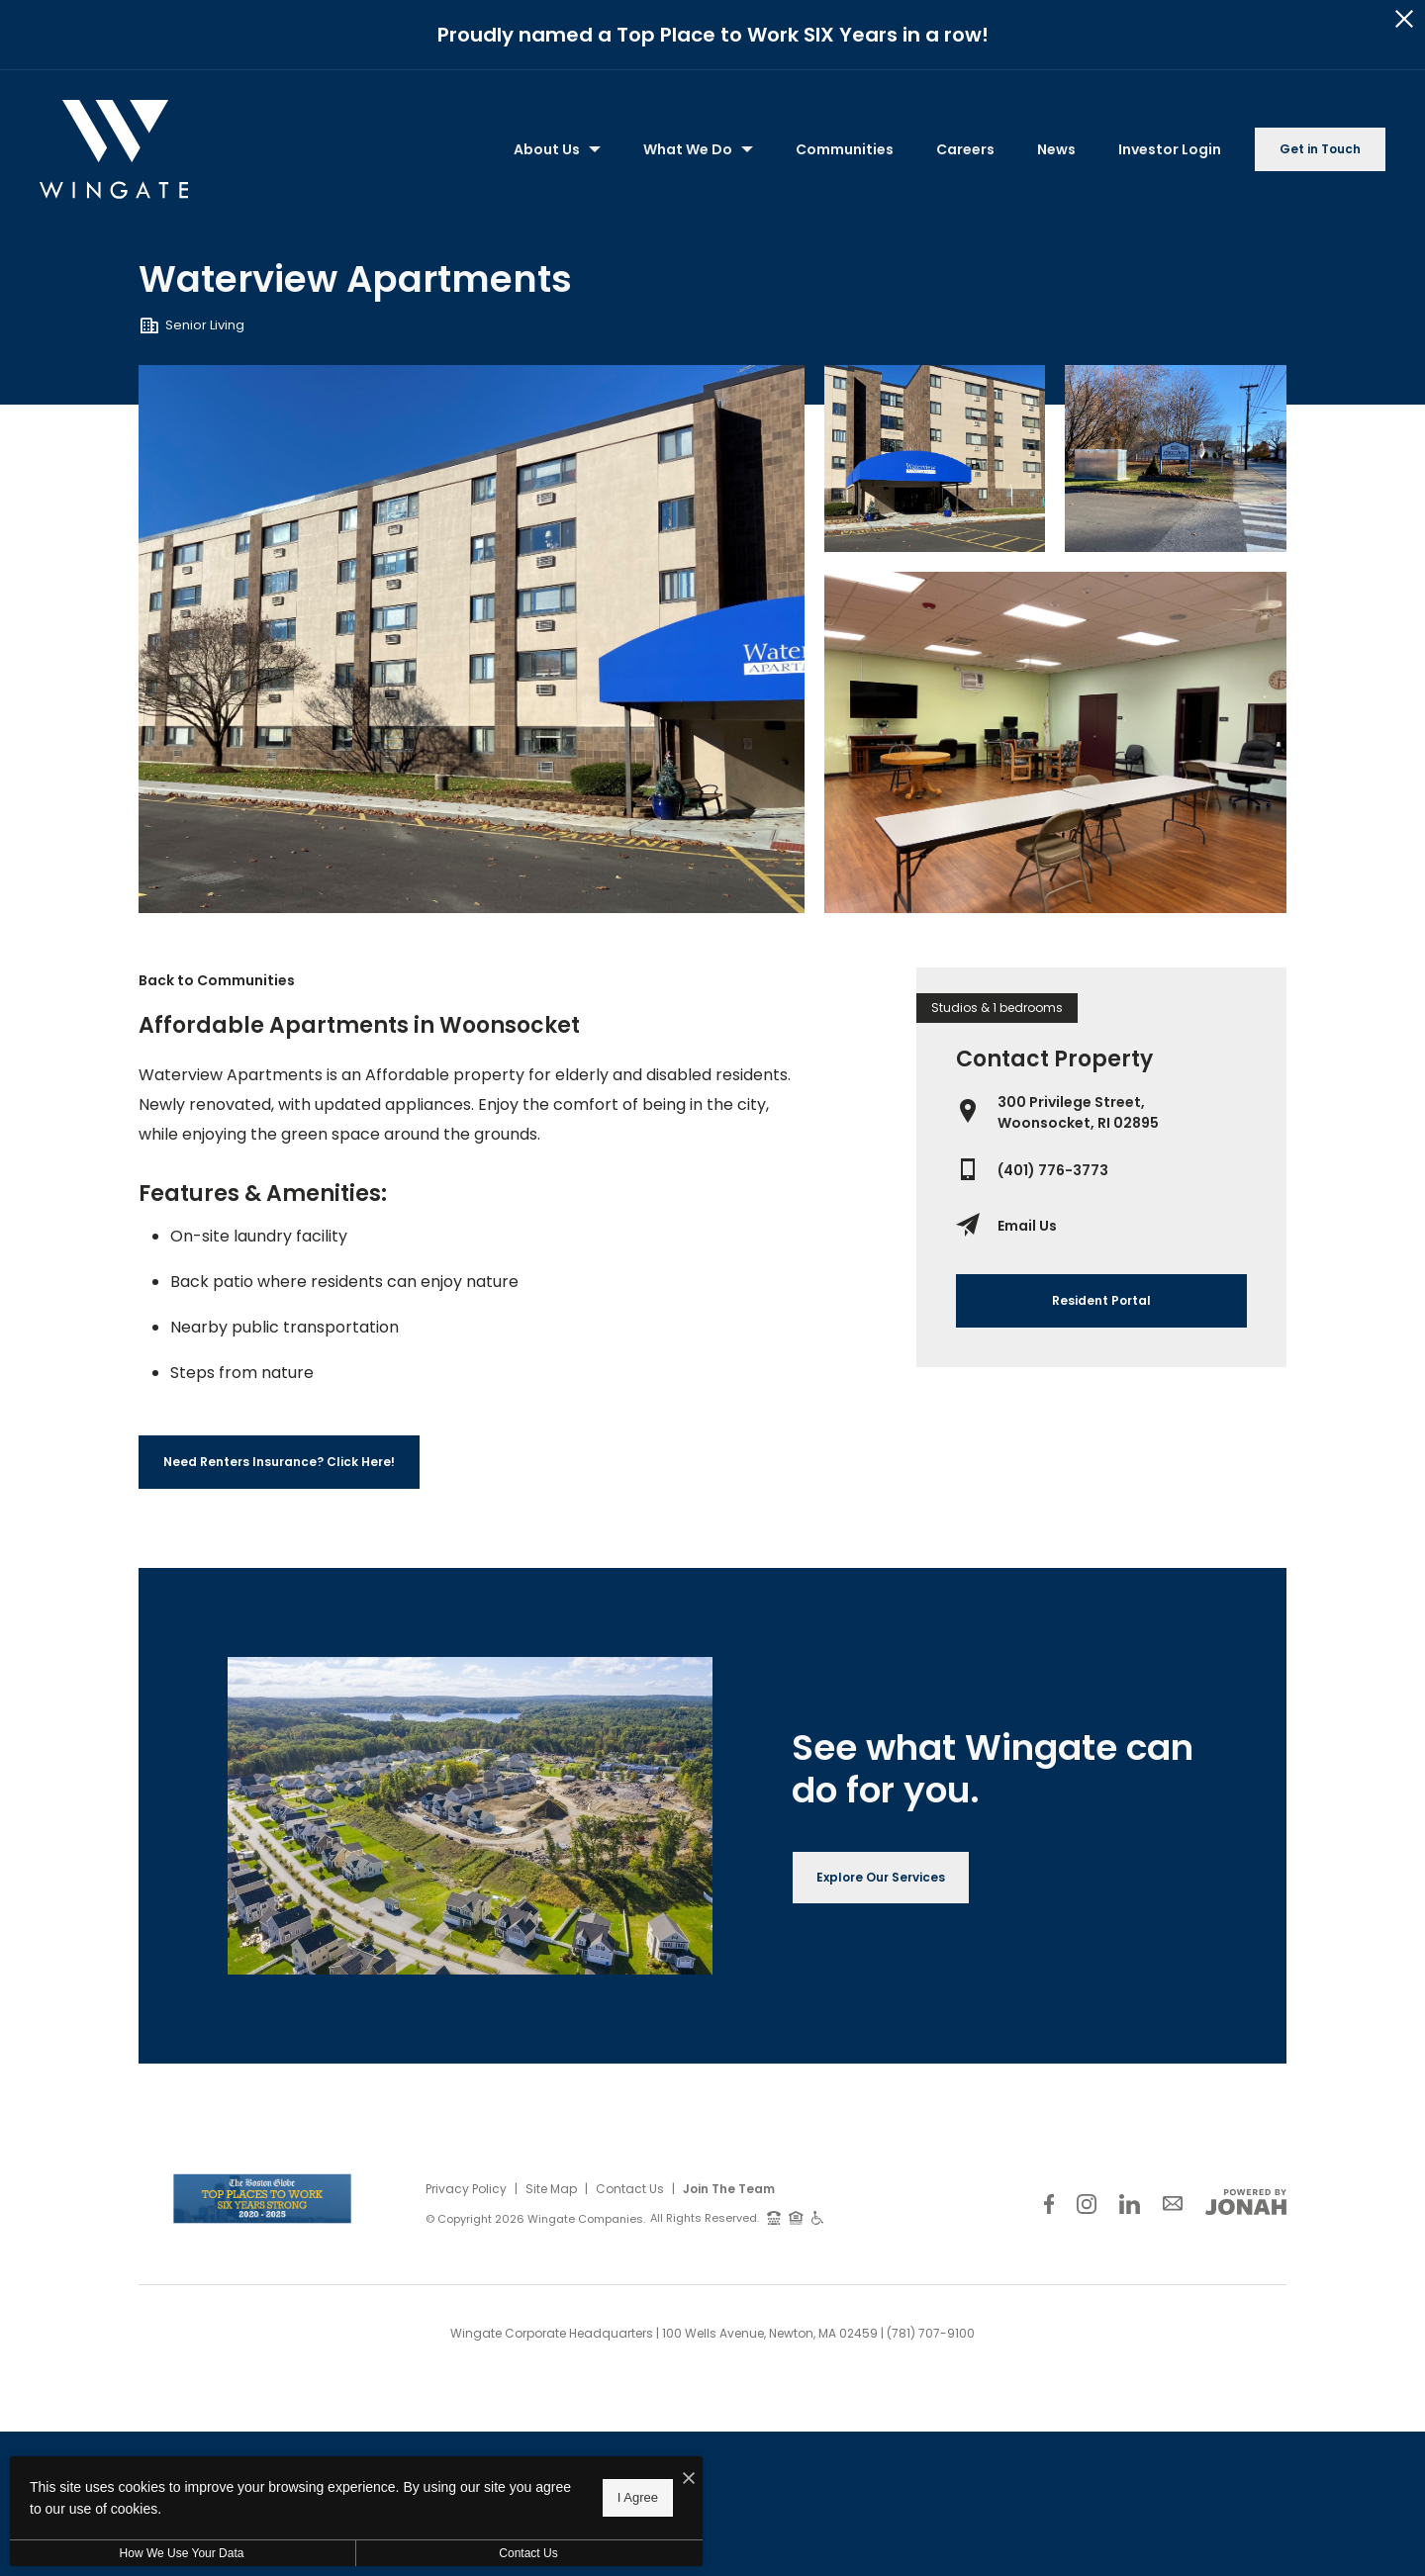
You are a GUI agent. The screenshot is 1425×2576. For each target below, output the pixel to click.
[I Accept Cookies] (689, 2479)
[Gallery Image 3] (1055, 742)
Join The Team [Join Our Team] (729, 2188)
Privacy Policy (466, 2188)
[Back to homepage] (114, 149)
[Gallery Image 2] (1175, 459)
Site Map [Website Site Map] (551, 2188)
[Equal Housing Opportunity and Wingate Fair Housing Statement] (796, 2217)
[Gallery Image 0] (472, 639)
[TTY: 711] (774, 2217)
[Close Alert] (1404, 19)
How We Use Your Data (182, 2553)
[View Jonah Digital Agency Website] (1245, 2202)
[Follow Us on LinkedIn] (1129, 2203)
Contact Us (630, 2188)
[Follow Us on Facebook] (1049, 2203)
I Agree (638, 2497)
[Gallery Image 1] (935, 459)
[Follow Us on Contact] (1173, 2203)
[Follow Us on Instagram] (1086, 2203)
